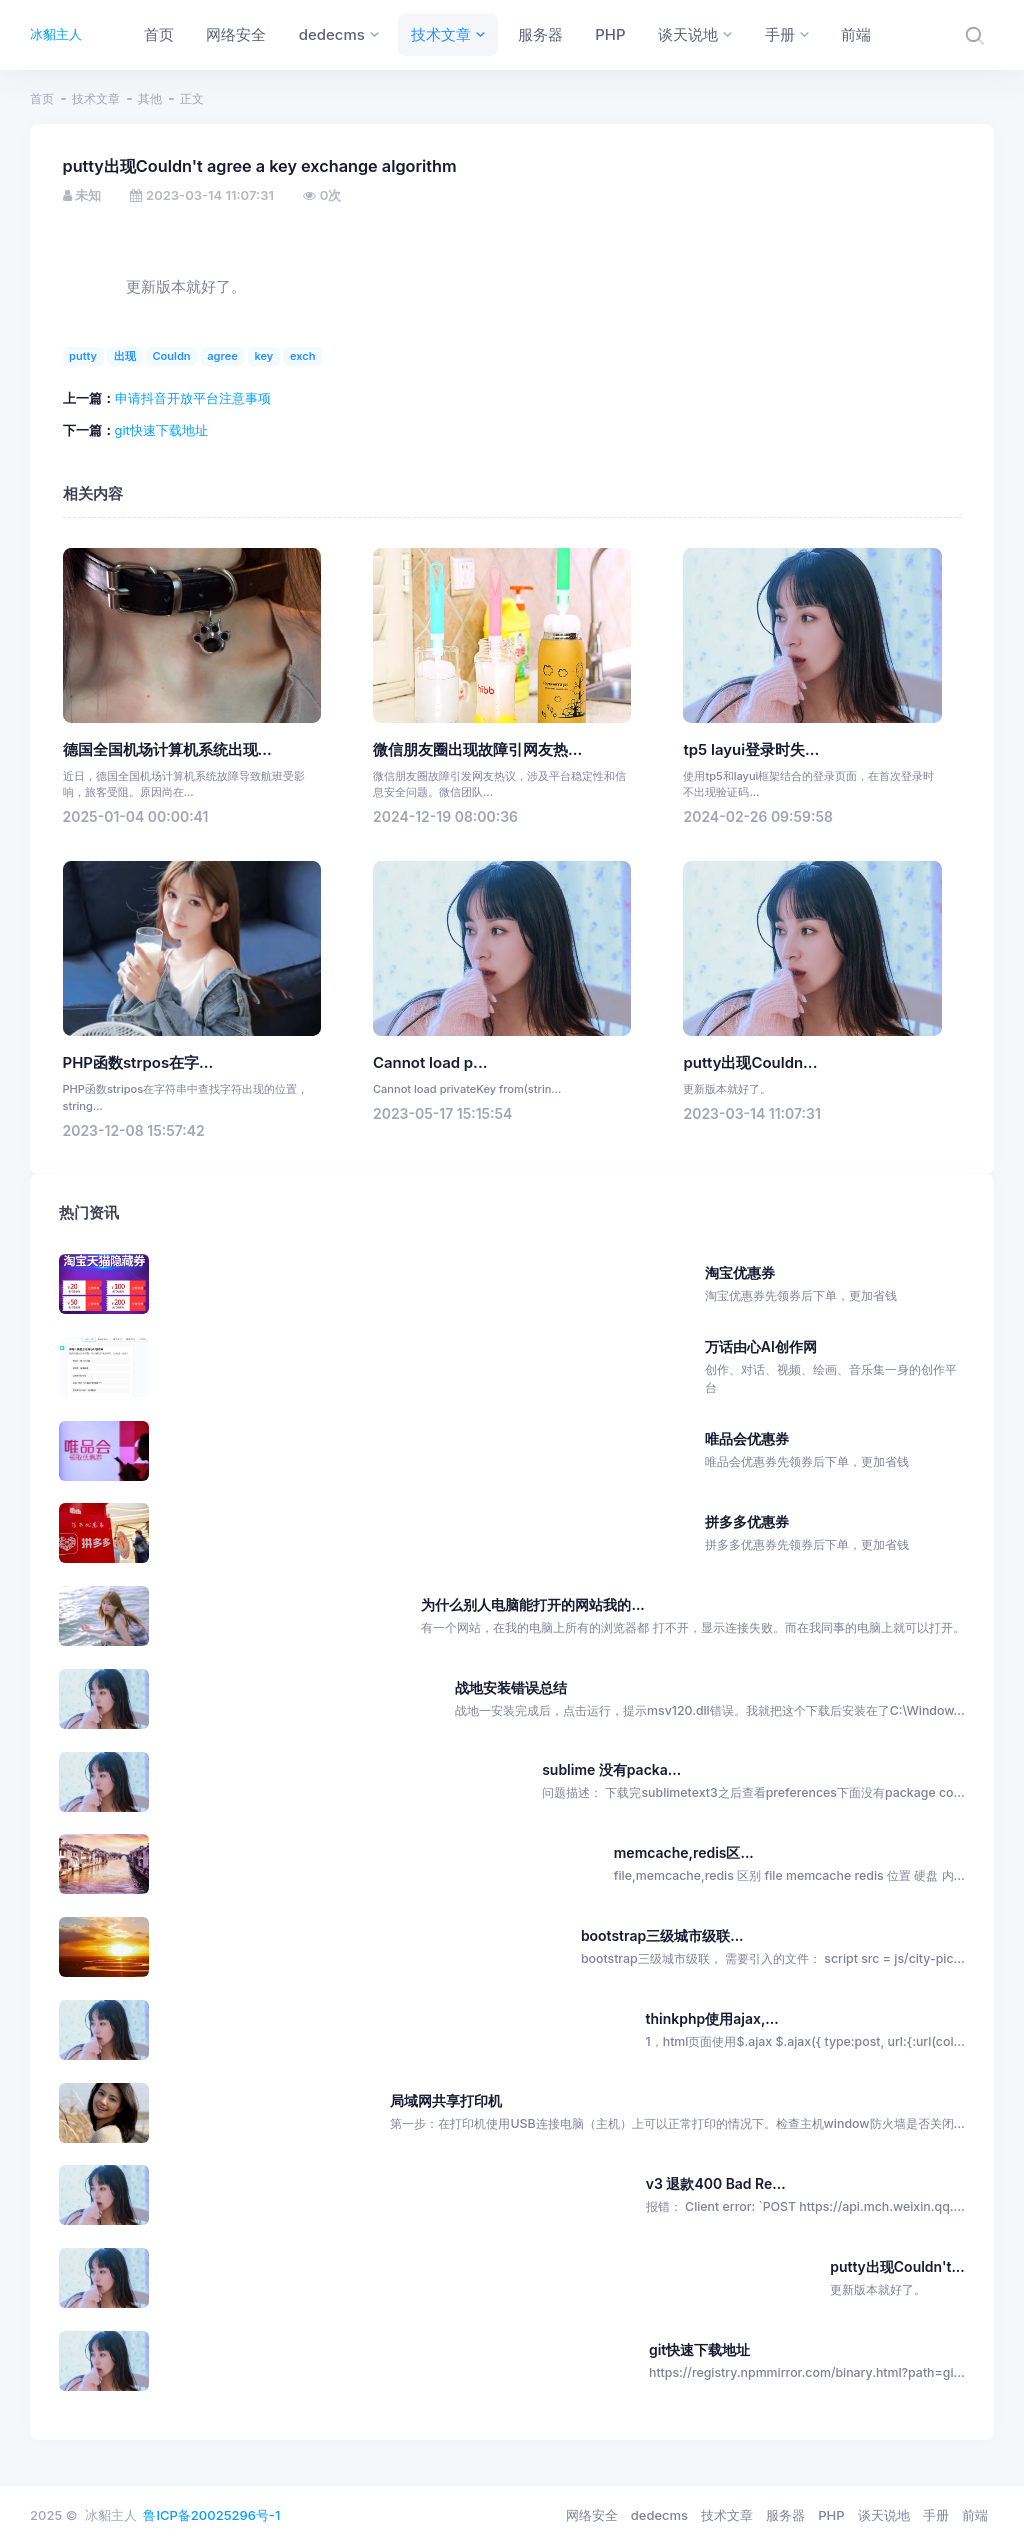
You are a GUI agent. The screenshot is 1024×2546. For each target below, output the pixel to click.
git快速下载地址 (161, 430)
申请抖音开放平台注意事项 (193, 398)
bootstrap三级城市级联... (662, 1935)
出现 (125, 356)
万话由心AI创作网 (835, 1368)
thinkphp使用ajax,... (712, 2018)
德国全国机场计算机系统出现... (167, 750)
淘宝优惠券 (835, 1285)
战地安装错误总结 (511, 1687)
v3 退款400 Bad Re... (716, 2183)
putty (83, 356)
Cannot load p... (430, 1063)
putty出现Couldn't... (897, 2266)
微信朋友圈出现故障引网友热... (477, 750)
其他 (150, 98)
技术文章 (96, 98)
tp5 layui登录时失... (751, 750)
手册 (936, 2515)
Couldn (171, 356)
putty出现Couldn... (750, 1063)
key (263, 356)
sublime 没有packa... (611, 1769)
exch (303, 356)
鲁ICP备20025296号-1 (211, 2515)
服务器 (785, 2515)
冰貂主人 (56, 34)
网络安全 (592, 2515)
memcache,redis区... (684, 1852)
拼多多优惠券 (835, 1534)
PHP (831, 2515)
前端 (975, 2515)
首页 (42, 98)
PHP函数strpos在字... (138, 1063)
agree (222, 356)
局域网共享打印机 (446, 2100)
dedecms (659, 2515)
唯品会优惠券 (835, 1451)
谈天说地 (884, 2515)
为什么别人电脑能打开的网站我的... (532, 1604)
